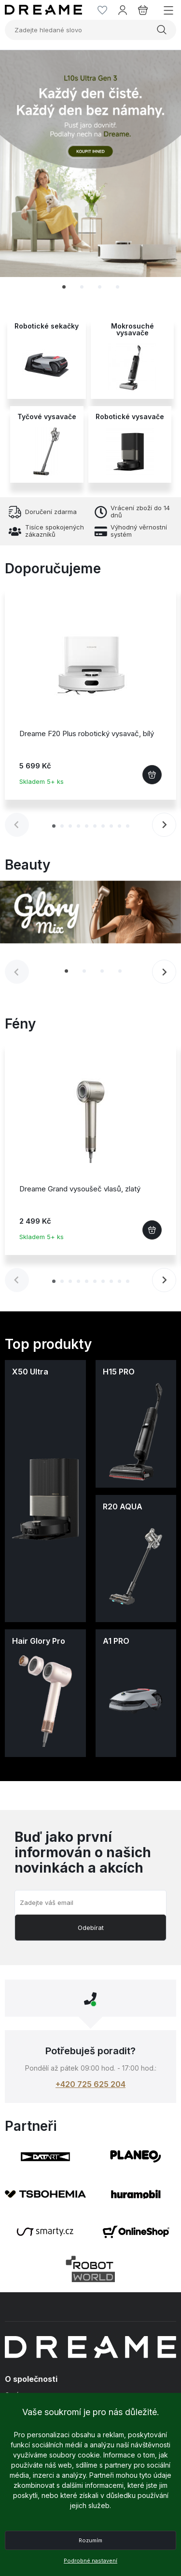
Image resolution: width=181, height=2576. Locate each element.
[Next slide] (164, 825)
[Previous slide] (17, 825)
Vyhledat (162, 30)
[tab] (64, 287)
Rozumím (90, 2540)
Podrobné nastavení (90, 2560)
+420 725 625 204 (90, 2084)
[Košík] (143, 9)
